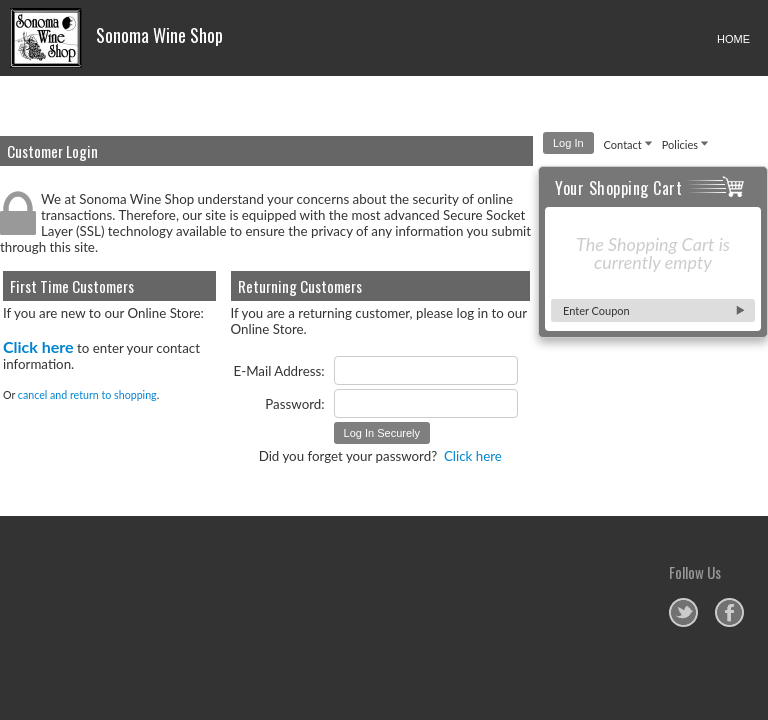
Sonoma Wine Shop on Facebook (729, 612)
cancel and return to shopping (87, 394)
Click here (38, 346)
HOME (733, 39)
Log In (568, 143)
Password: (294, 404)
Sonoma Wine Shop (116, 38)
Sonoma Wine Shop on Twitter (683, 612)
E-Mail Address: (279, 371)
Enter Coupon (596, 310)
